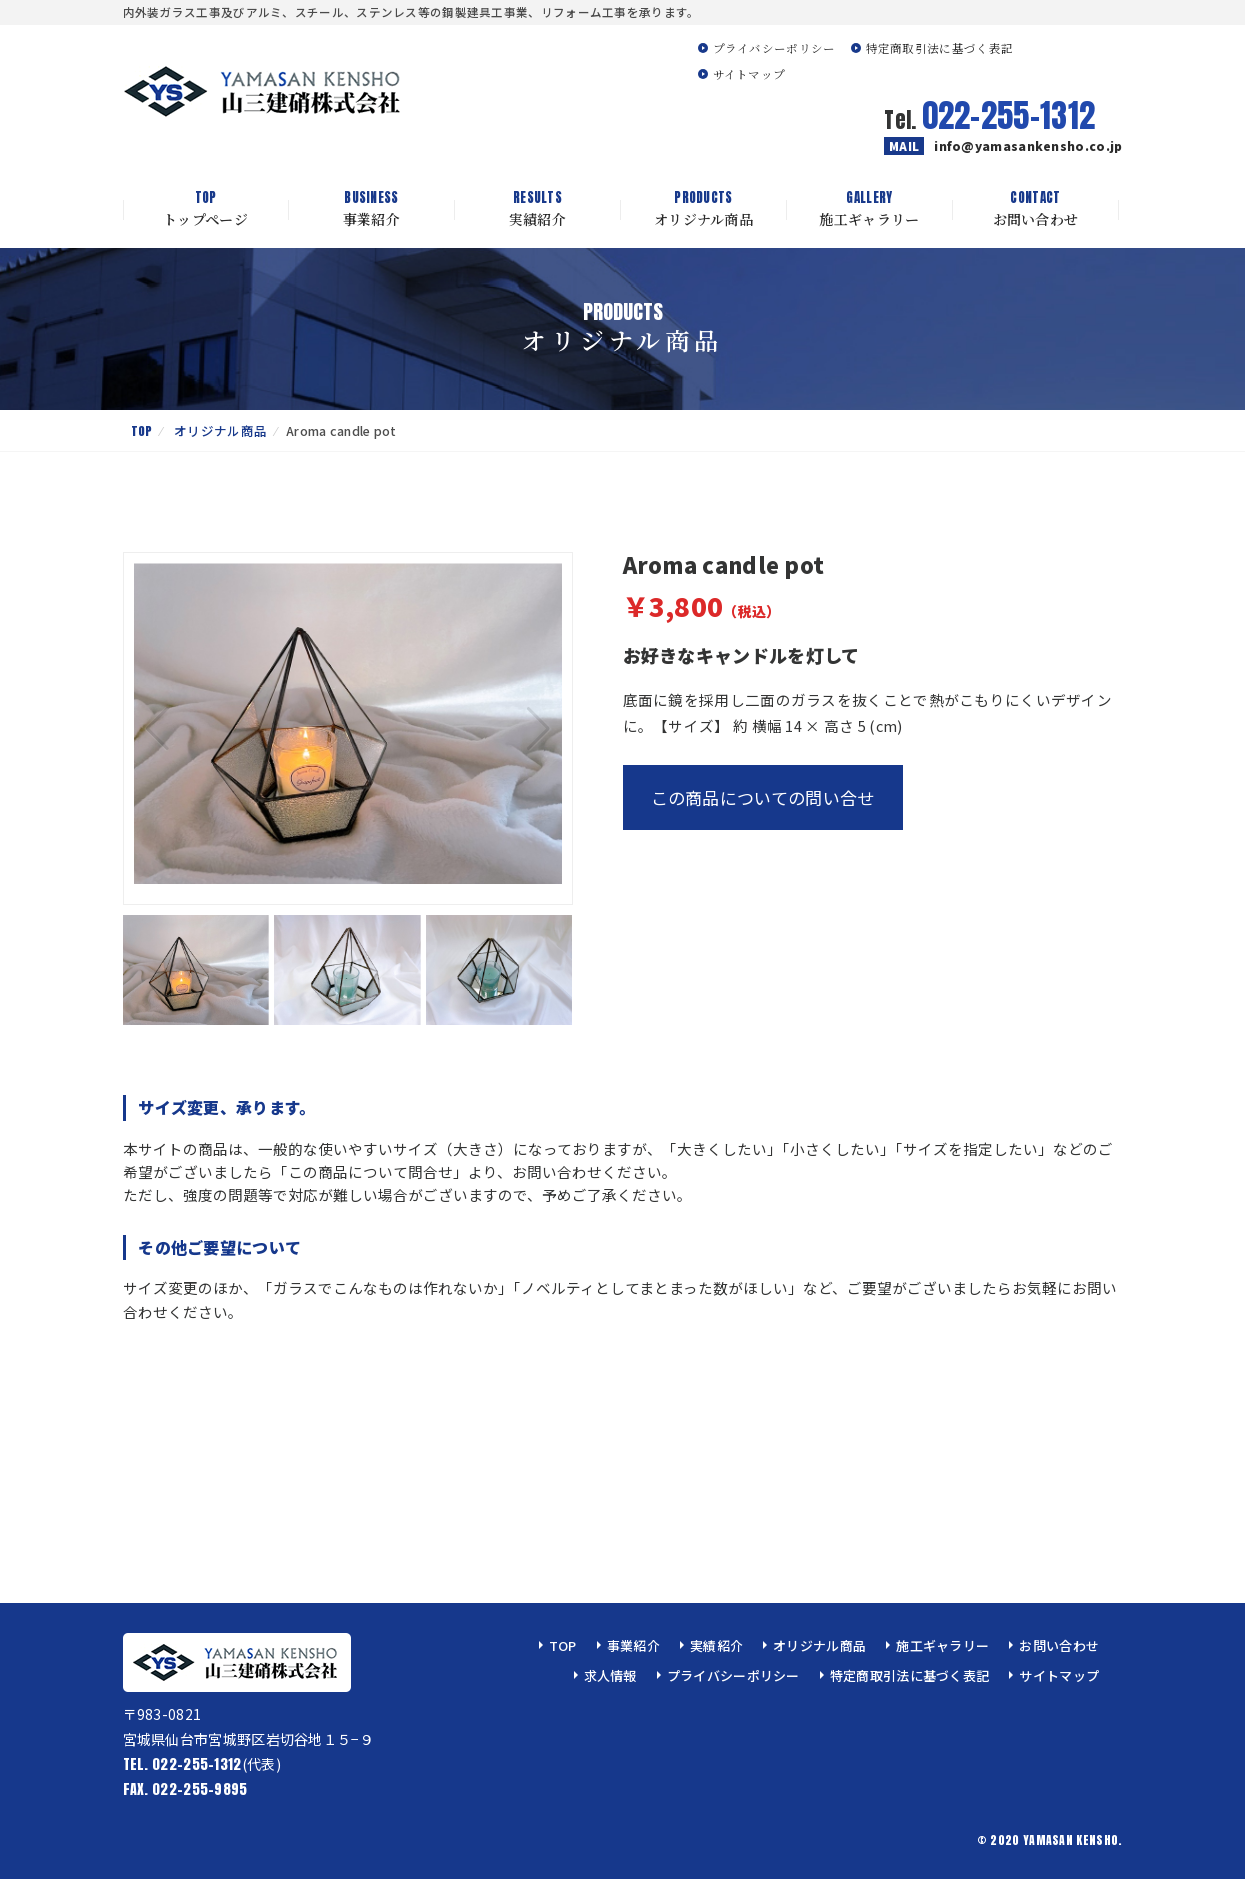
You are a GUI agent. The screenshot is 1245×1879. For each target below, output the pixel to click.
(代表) (202, 1764)
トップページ (206, 209)
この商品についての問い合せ (763, 797)
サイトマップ (749, 74)
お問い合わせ (1036, 209)
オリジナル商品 (704, 209)
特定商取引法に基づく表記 (940, 48)
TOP (142, 430)
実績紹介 (538, 209)
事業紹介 (372, 209)
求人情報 (610, 1675)
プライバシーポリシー (774, 48)
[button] (538, 729)
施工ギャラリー (870, 209)
